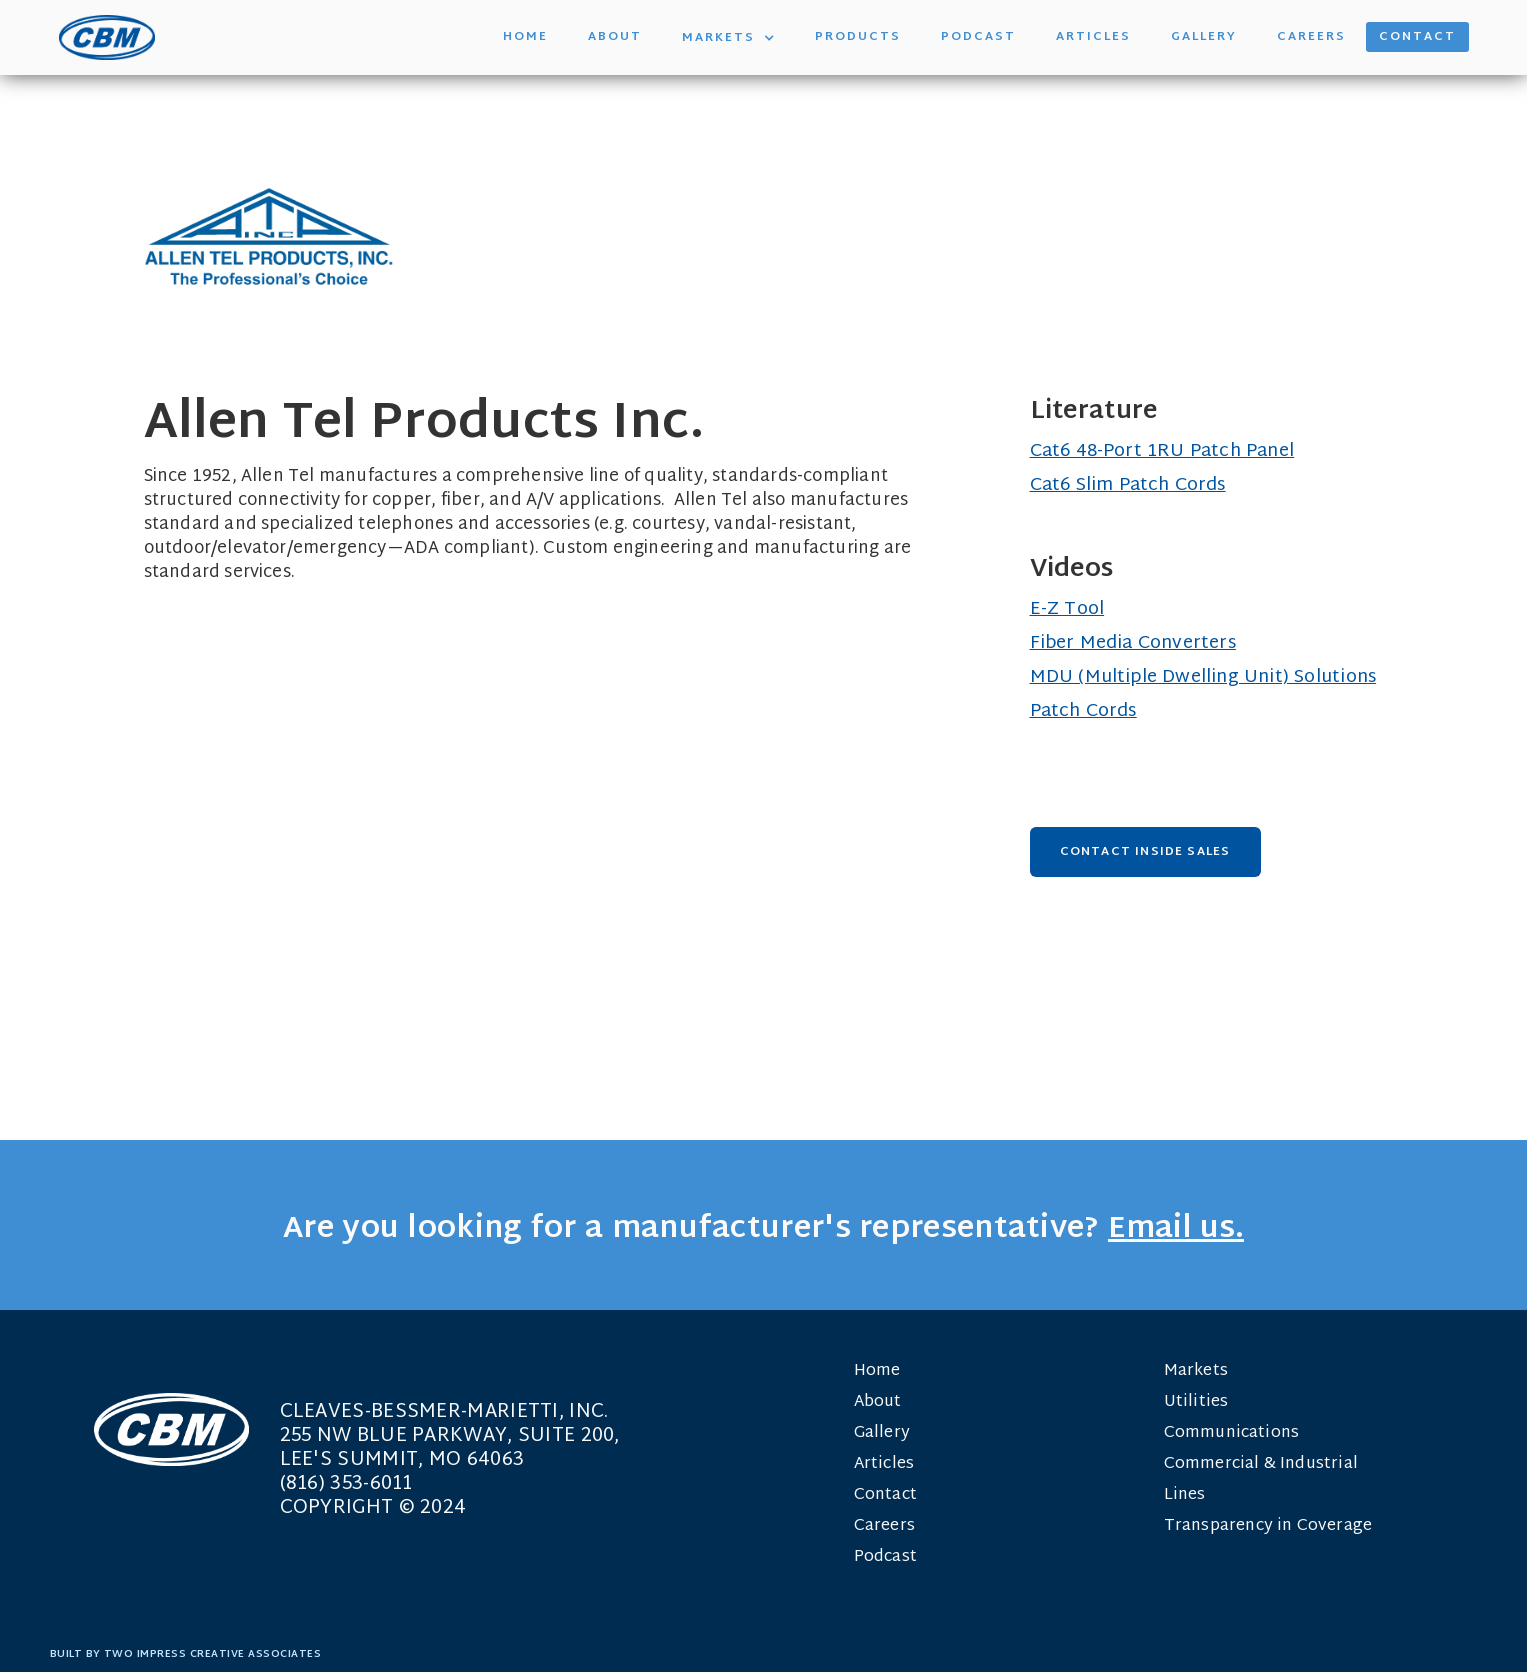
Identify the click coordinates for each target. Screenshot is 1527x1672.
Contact (1417, 37)
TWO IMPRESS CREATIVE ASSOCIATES (213, 1654)
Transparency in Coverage (1268, 1526)
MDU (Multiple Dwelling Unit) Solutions (1203, 677)
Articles (1093, 37)
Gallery (1204, 37)
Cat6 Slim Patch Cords (1128, 485)
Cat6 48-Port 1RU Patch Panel (1162, 451)
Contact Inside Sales (1145, 852)
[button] (728, 37)
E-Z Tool (1067, 609)
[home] (107, 37)
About (615, 37)
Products (858, 37)
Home (525, 37)
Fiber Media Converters (1133, 643)
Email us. (1176, 1229)
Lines (1185, 1495)
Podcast (978, 37)
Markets (1196, 1371)
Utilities (1196, 1402)
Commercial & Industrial (1261, 1464)
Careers (1311, 37)
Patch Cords (1083, 711)
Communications (1232, 1433)
